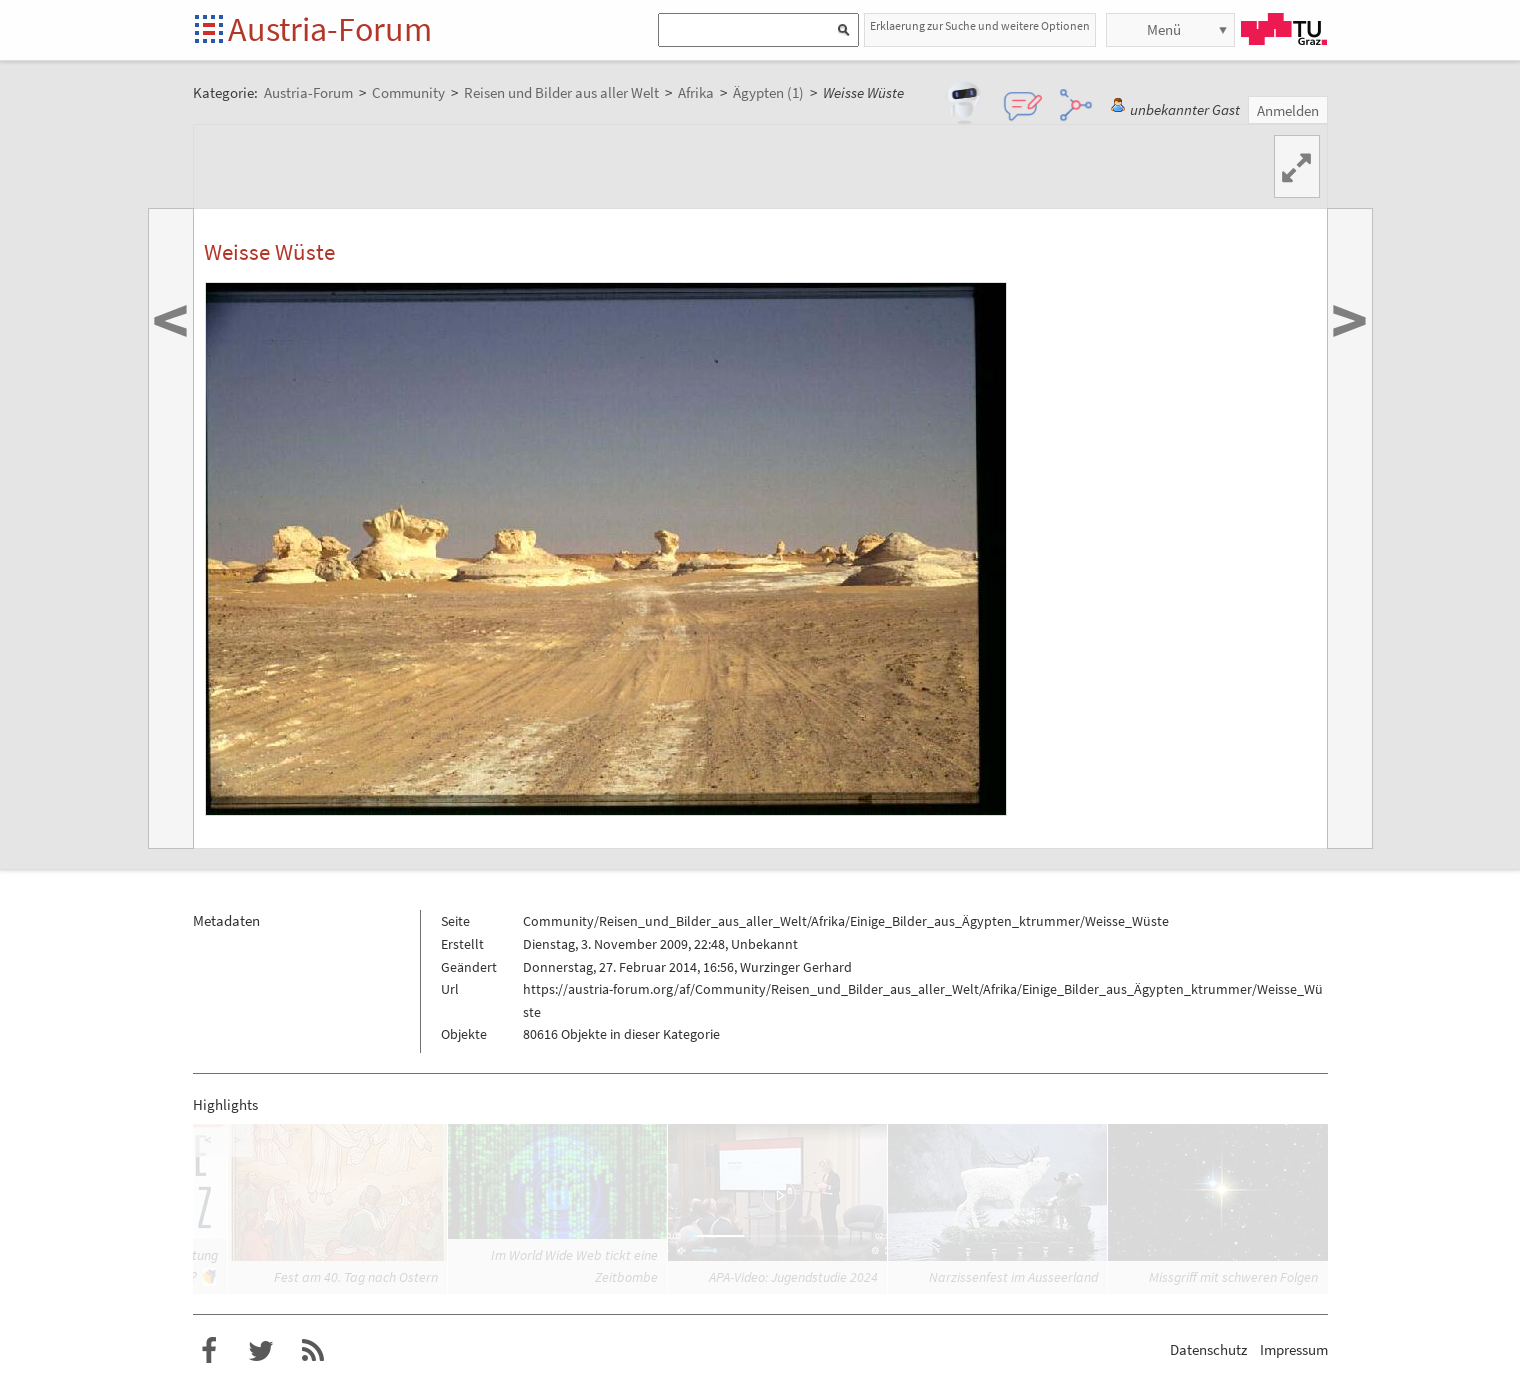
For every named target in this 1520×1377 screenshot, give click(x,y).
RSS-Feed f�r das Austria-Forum (313, 1351)
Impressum (1294, 1349)
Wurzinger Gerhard (796, 967)
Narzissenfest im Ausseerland (1013, 1277)
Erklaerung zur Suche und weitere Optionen (980, 25)
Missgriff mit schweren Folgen (1233, 1277)
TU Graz (1284, 29)
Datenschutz (1208, 1349)
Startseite (210, 30)
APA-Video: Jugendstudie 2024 (793, 1277)
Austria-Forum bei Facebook (209, 1351)
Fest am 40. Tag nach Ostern (356, 1277)
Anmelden (1288, 110)
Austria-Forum (330, 29)
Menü (1164, 29)
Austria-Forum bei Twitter (261, 1351)
